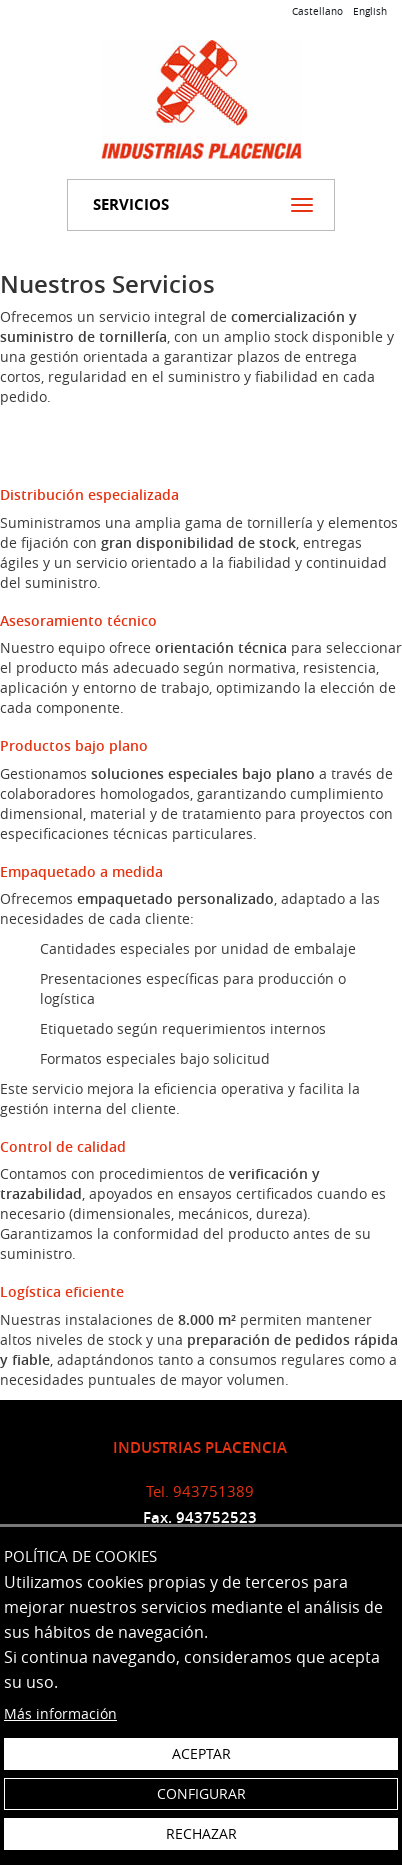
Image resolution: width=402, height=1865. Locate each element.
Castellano (317, 11)
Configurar (201, 1793)
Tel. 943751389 (200, 1491)
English (370, 11)
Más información (60, 1713)
